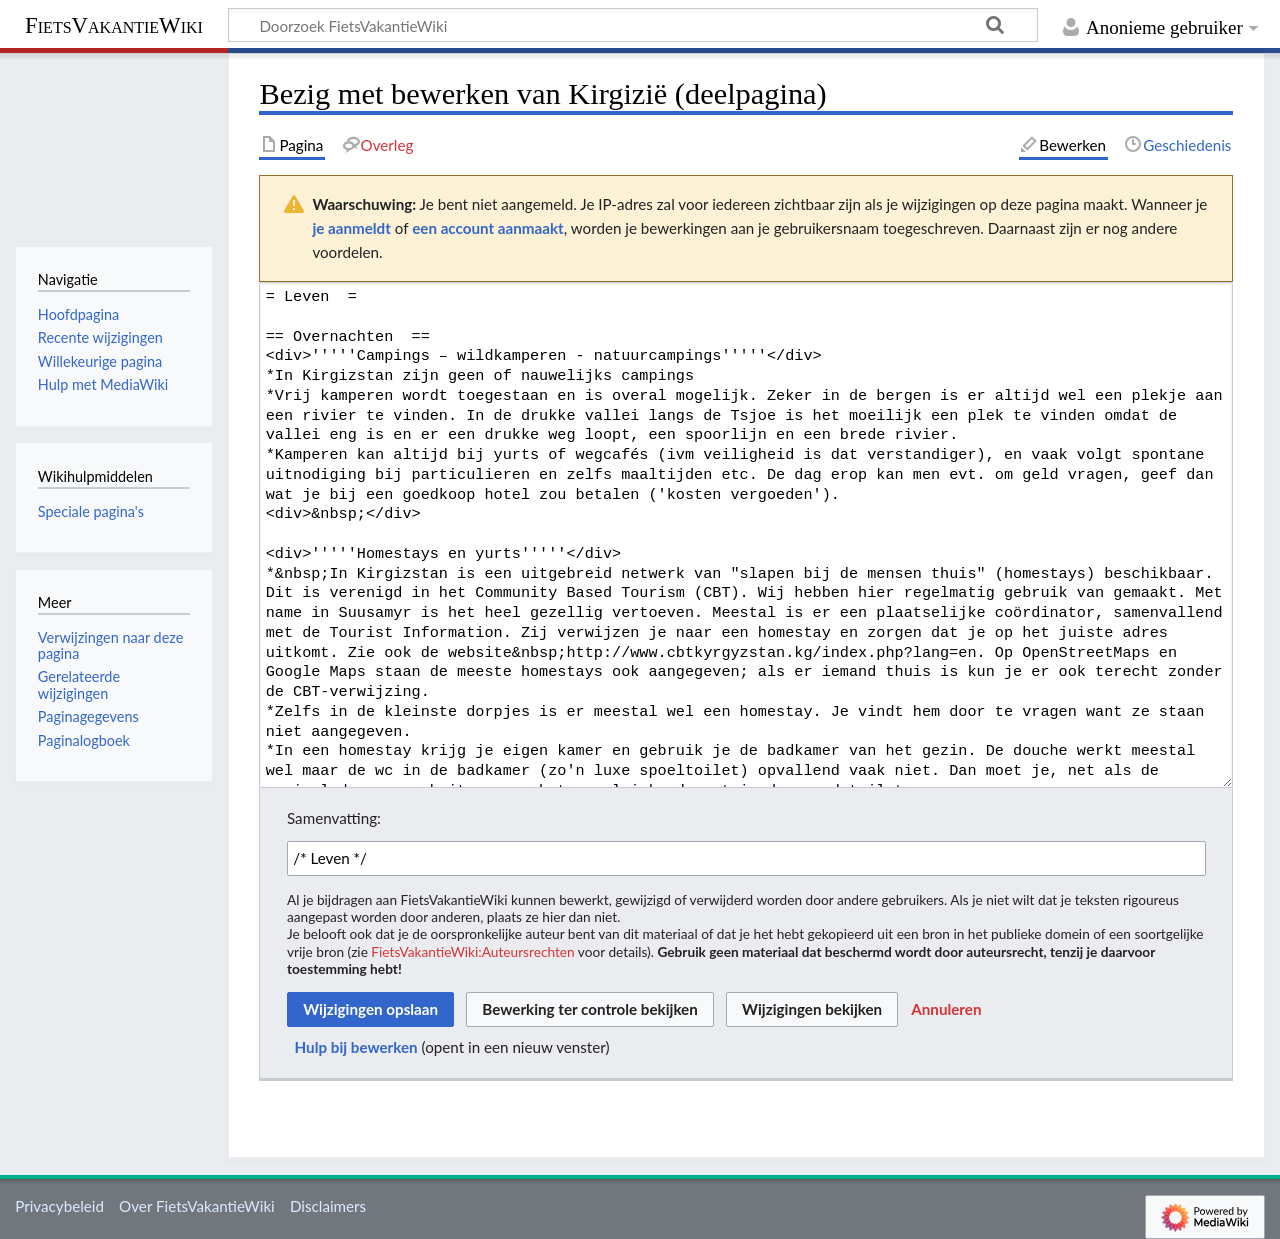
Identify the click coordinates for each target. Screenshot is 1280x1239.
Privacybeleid (59, 1206)
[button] (946, 1010)
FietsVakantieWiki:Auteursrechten (472, 951)
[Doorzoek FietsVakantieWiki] (633, 25)
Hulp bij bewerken (356, 1047)
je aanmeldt (351, 228)
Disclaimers (328, 1206)
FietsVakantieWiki (114, 25)
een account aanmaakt (488, 228)
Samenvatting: (334, 818)
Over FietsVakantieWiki (197, 1206)
